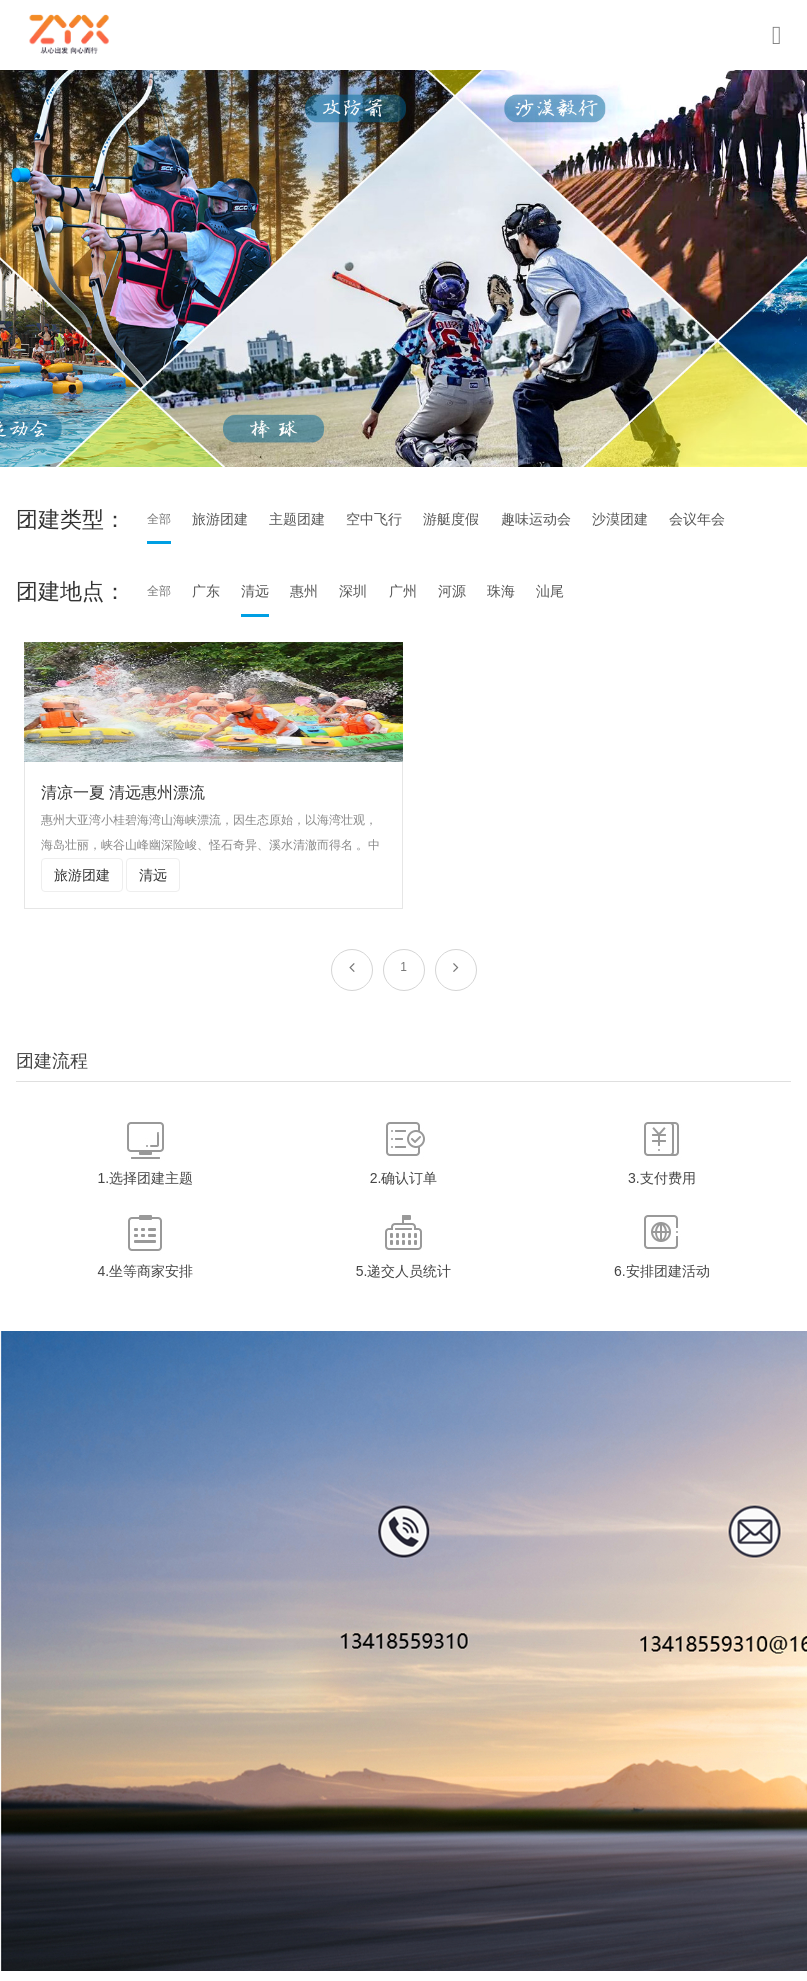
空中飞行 (374, 519)
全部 (159, 519)
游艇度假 (451, 519)
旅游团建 (220, 519)
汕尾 (550, 591)
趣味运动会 (536, 519)
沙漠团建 (620, 519)
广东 (206, 591)
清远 (255, 591)
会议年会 (697, 519)
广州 (403, 591)
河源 (452, 591)
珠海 (501, 591)
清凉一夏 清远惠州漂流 (123, 792)
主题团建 (297, 519)
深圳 (353, 591)
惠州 (304, 591)
